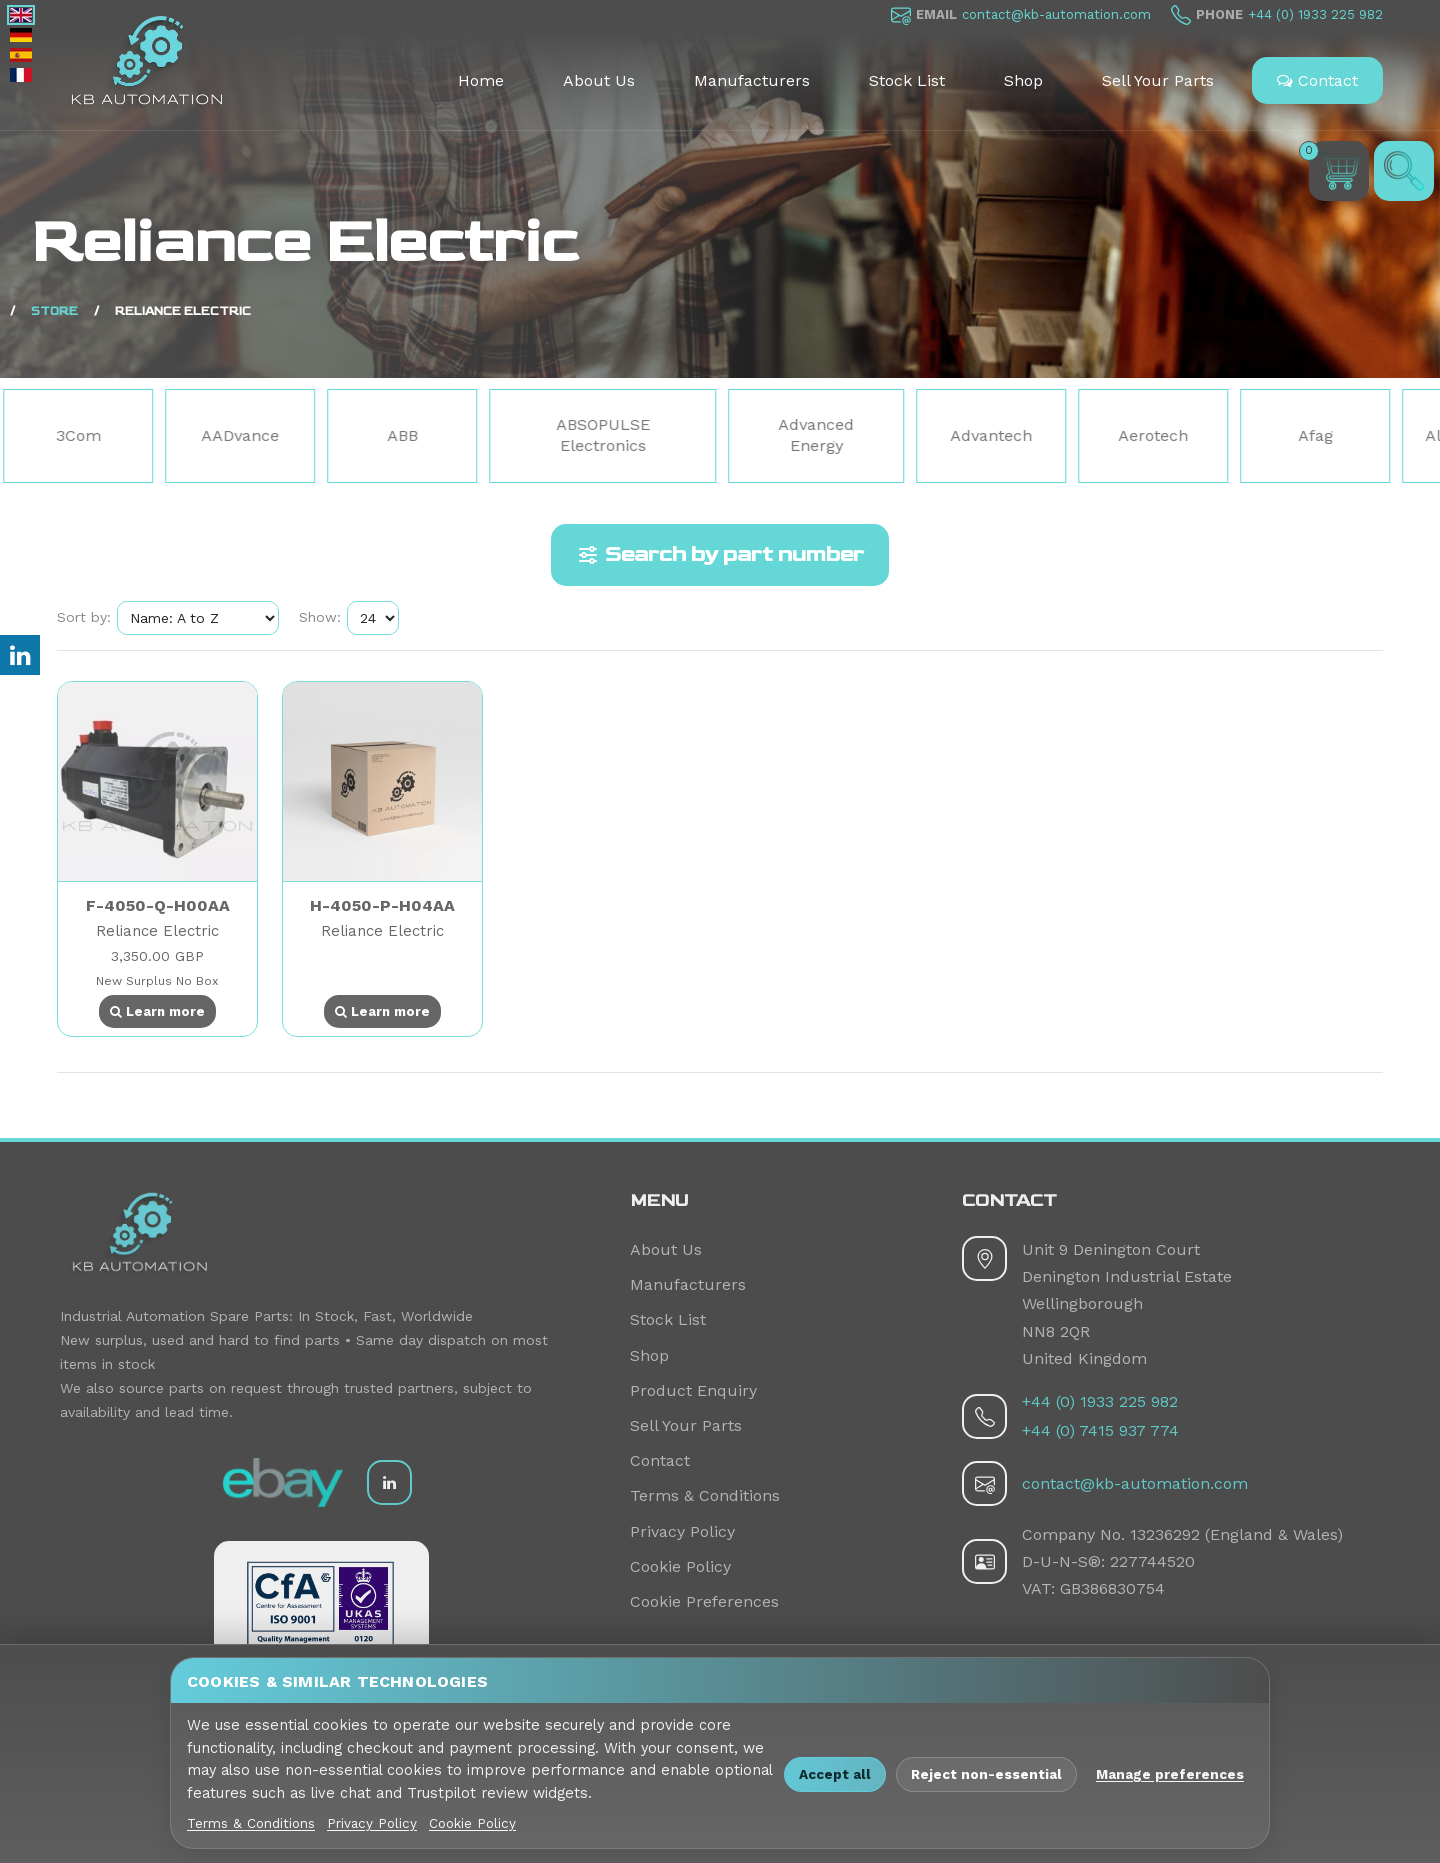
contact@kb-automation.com (1056, 14)
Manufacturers (752, 80)
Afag (1317, 435)
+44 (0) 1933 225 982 (1315, 14)
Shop (1023, 80)
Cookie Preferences (704, 1601)
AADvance (242, 435)
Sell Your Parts (1158, 80)
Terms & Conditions (705, 1495)
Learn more (157, 1011)
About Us (599, 80)
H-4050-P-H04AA (382, 905)
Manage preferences (1170, 1774)
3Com (80, 435)
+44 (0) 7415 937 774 (1100, 1430)
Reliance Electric (157, 931)
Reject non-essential (986, 1774)
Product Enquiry (693, 1390)
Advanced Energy (818, 435)
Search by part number (720, 555)
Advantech (993, 435)
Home (481, 80)
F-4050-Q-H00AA (158, 905)
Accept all (835, 1774)
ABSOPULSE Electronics (605, 435)
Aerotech (1155, 435)
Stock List (907, 80)
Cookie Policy (680, 1566)
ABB (404, 435)
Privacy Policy (682, 1531)
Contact (1317, 80)
